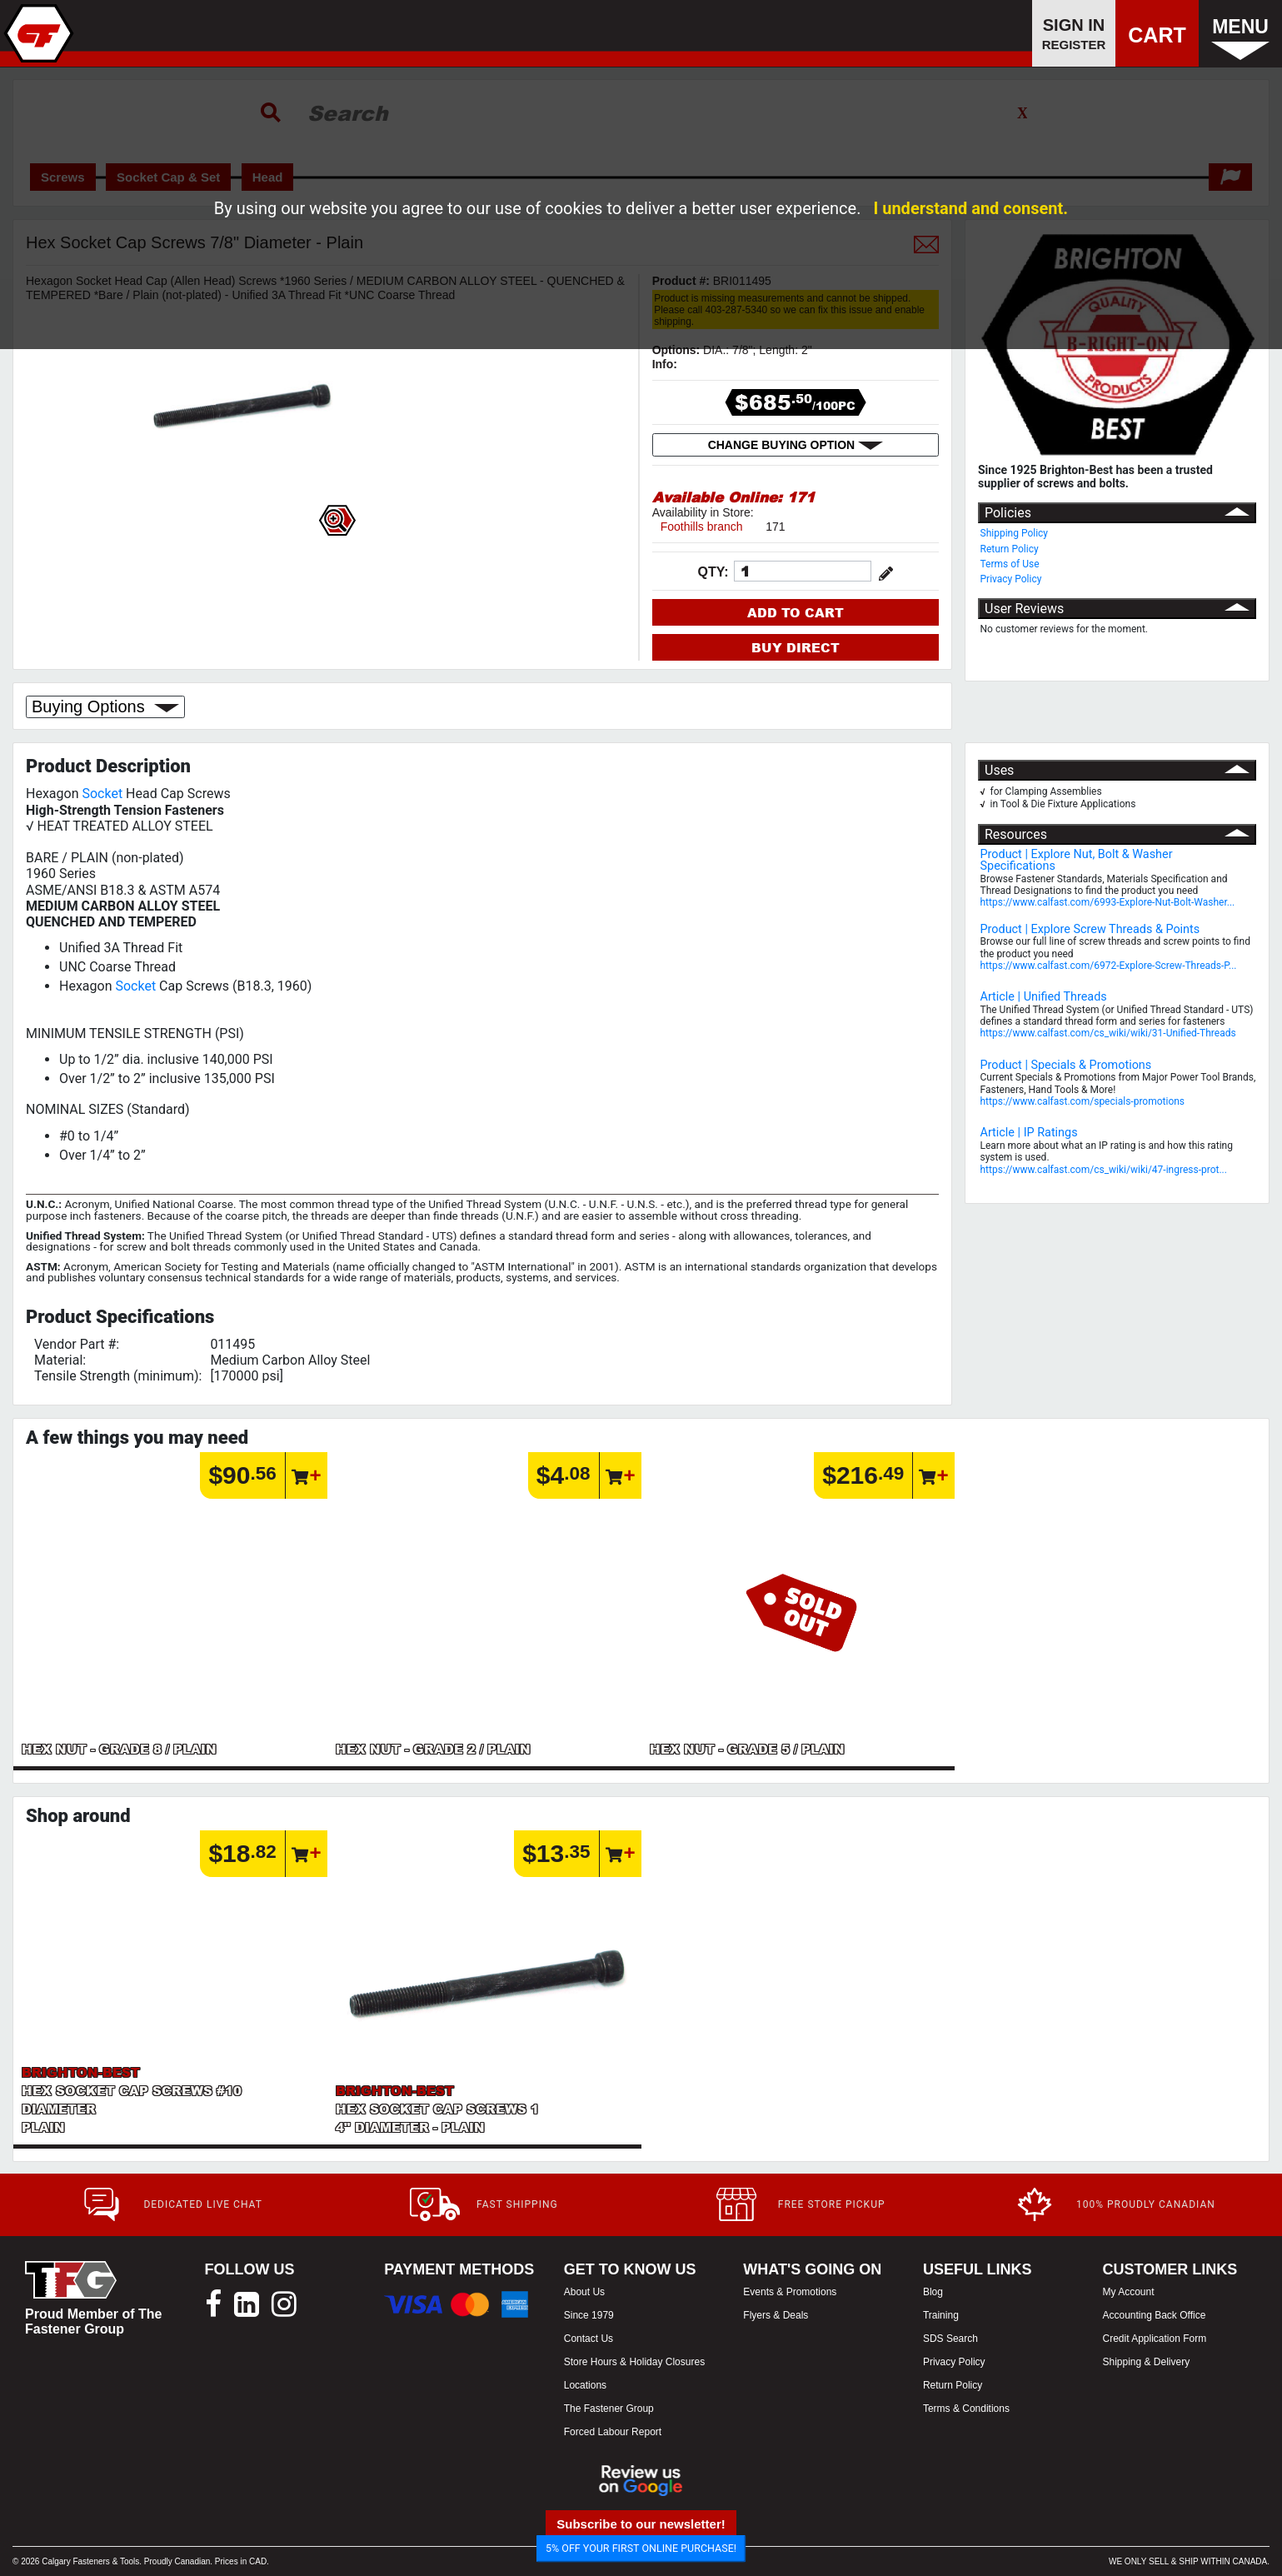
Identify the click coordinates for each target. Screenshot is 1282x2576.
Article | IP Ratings (1029, 1133)
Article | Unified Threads (1043, 997)
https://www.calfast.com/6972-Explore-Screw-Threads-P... (1108, 965)
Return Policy (1009, 549)
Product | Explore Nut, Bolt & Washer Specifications (1076, 860)
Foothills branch (702, 526)
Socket (102, 793)
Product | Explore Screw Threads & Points (1090, 929)
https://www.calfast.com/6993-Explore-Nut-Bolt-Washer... (1107, 902)
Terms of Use (1010, 564)
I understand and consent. (970, 208)
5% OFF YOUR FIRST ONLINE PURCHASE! (641, 2548)
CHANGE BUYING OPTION (795, 445)
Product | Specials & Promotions (1066, 1065)
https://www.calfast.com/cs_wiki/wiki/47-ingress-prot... (1103, 1170)
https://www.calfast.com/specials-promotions (1082, 1101)
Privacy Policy (1011, 579)
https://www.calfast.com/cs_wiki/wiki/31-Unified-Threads (1108, 1033)
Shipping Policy (1014, 533)
